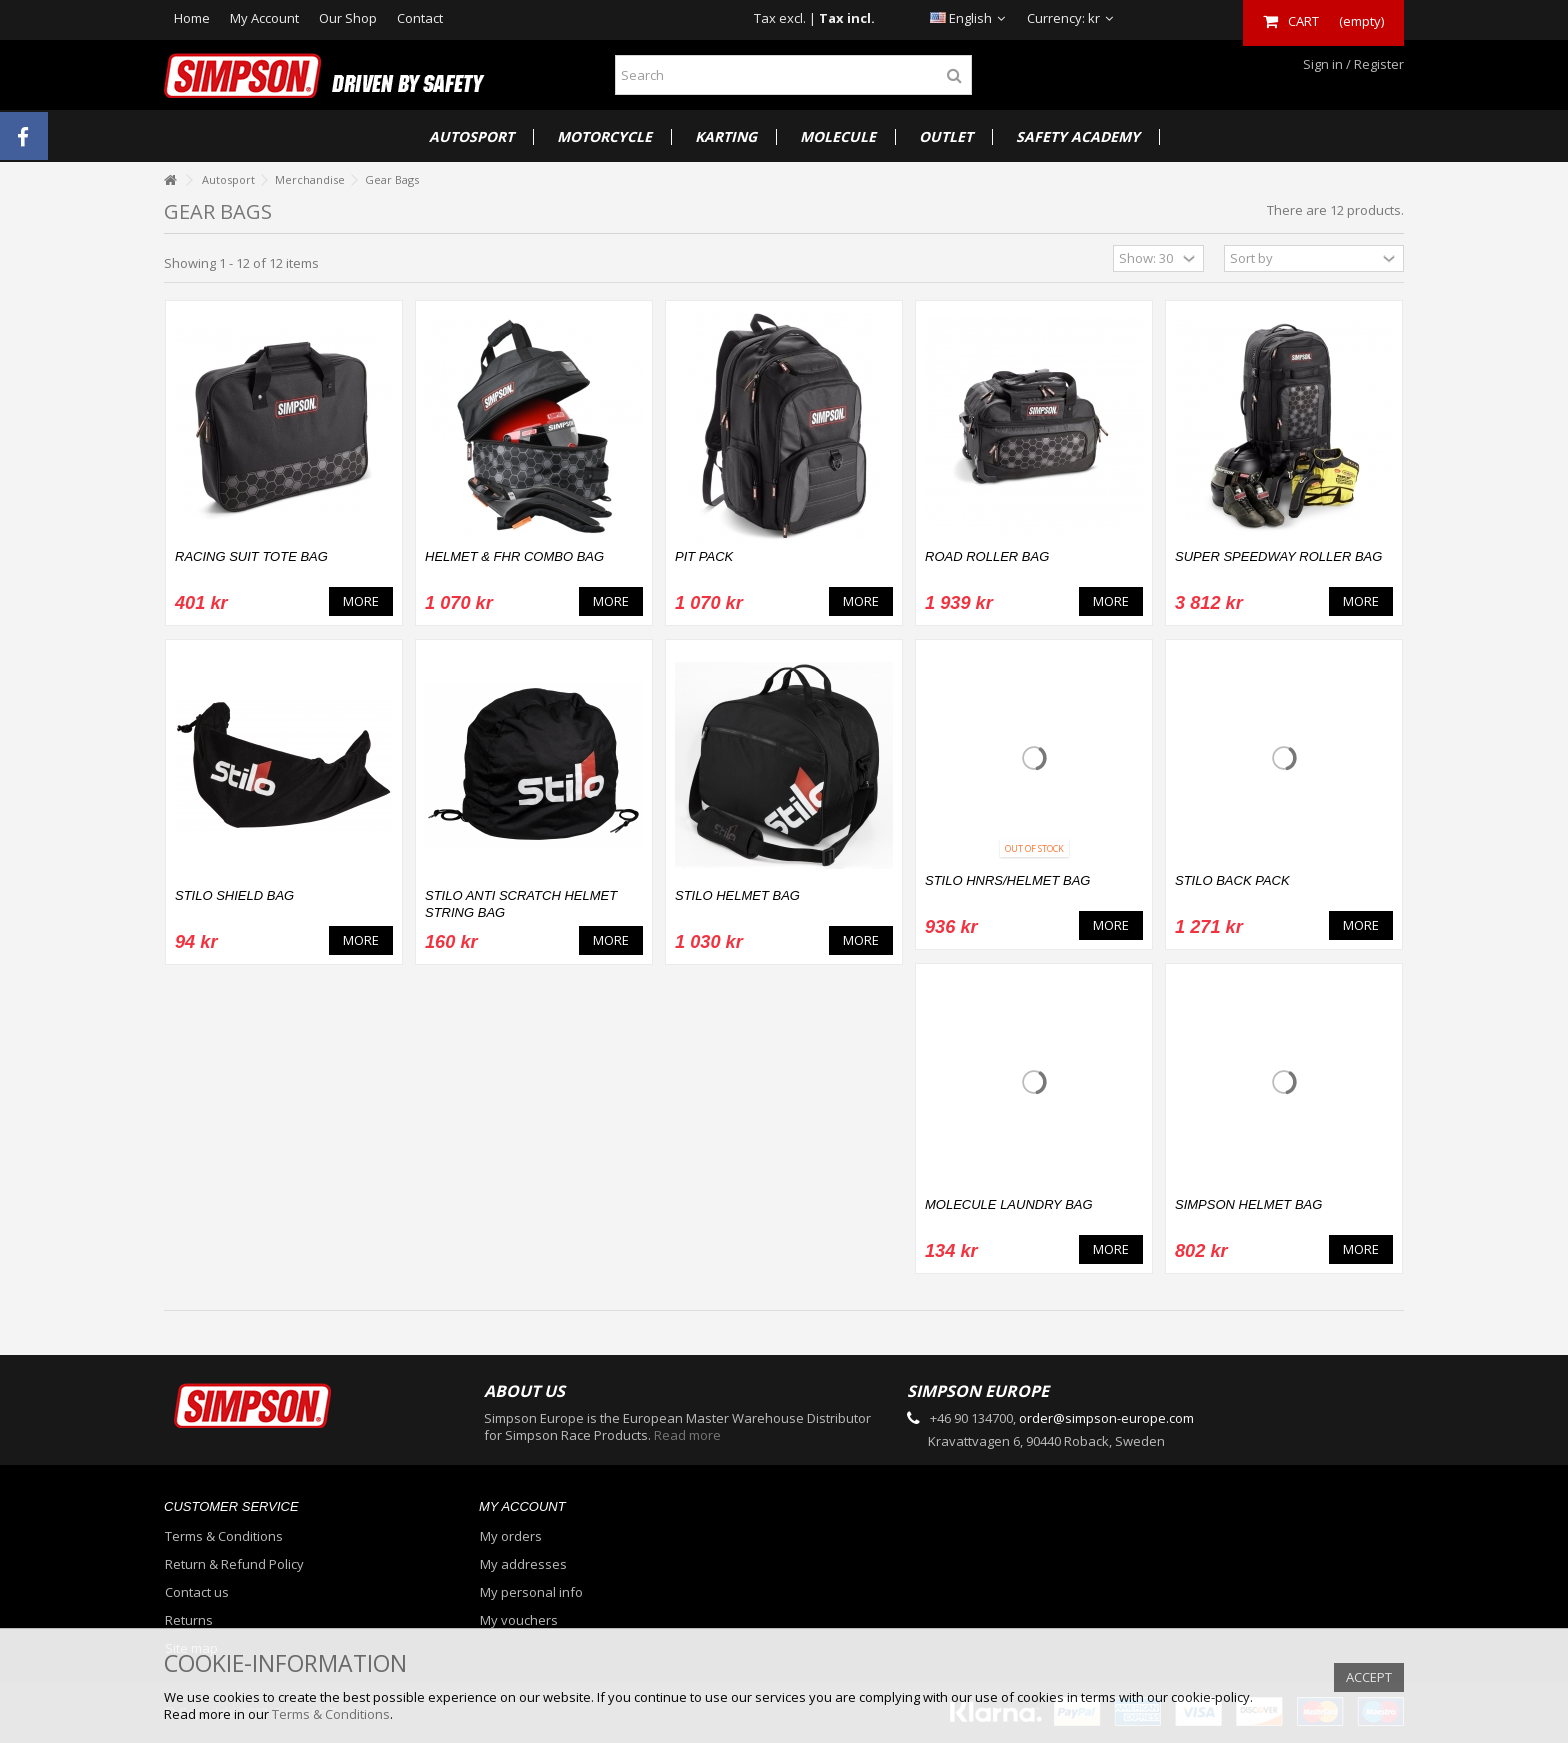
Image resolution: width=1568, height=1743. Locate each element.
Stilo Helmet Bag (737, 895)
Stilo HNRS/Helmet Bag (1007, 880)
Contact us (197, 1592)
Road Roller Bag (987, 556)
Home (192, 18)
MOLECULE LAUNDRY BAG (1009, 1204)
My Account (264, 18)
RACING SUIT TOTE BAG (251, 556)
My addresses (523, 1564)
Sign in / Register (1352, 64)
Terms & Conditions (224, 1536)
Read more (687, 1435)
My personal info (531, 1592)
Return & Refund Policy (234, 1564)
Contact (420, 18)
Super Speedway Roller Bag (1278, 556)
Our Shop (348, 18)
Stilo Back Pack (1232, 880)
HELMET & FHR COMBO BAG (514, 556)
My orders (511, 1536)
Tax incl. (847, 18)
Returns (189, 1620)
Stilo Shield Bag (234, 895)
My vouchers (519, 1620)
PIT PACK (704, 556)
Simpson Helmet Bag (1248, 1204)
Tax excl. (780, 18)
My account (522, 1506)
